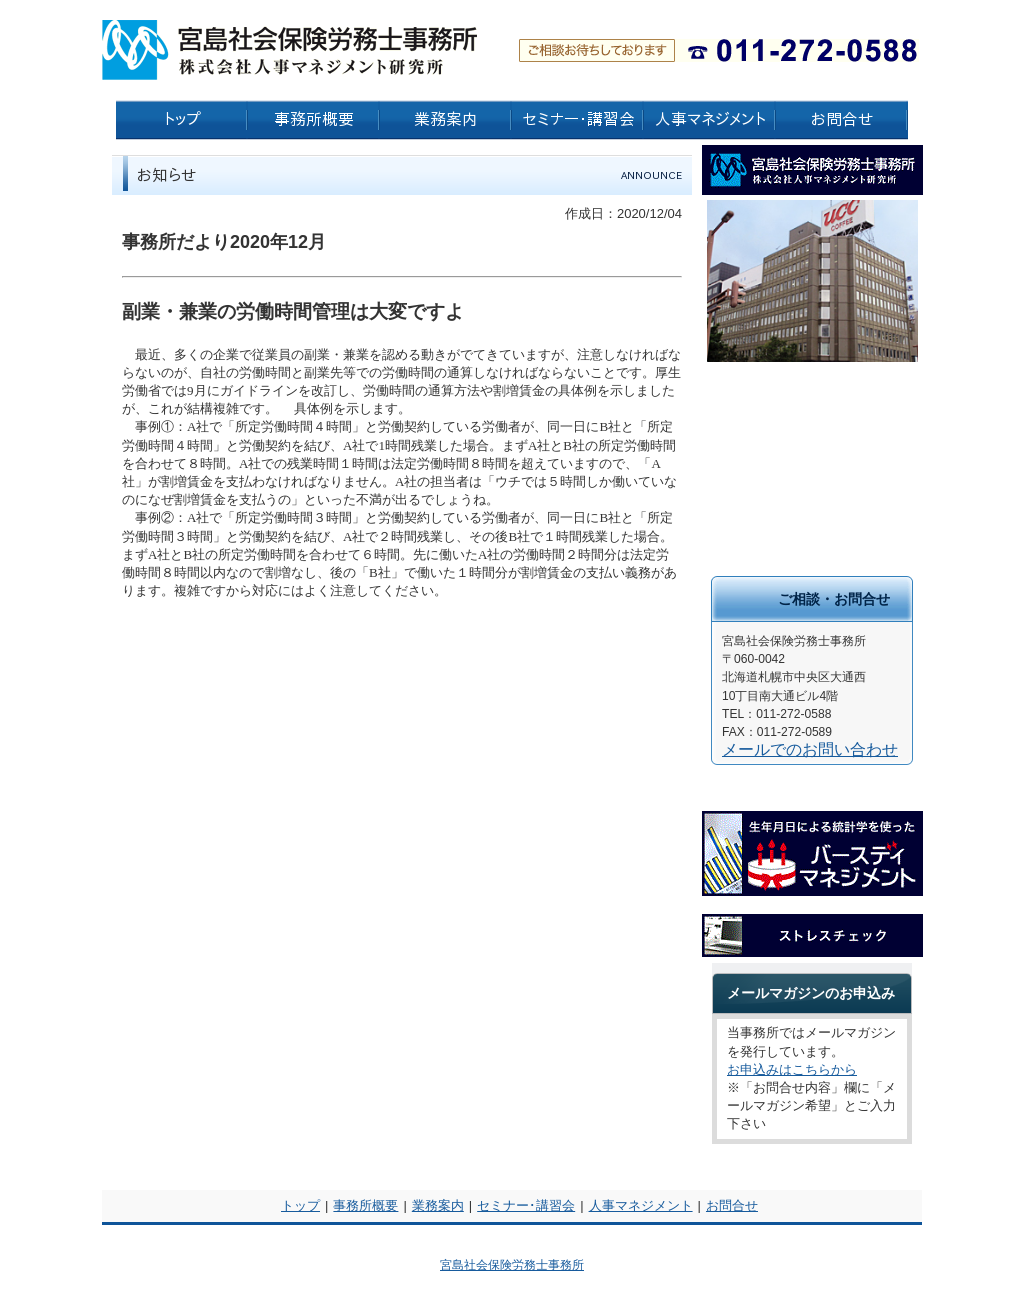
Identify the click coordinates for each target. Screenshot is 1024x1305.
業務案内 (438, 1205)
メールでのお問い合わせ (810, 749)
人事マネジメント (641, 1205)
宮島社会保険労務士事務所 (512, 1265)
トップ (300, 1205)
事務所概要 (365, 1205)
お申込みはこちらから (792, 1069)
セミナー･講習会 (526, 1205)
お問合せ (732, 1205)
